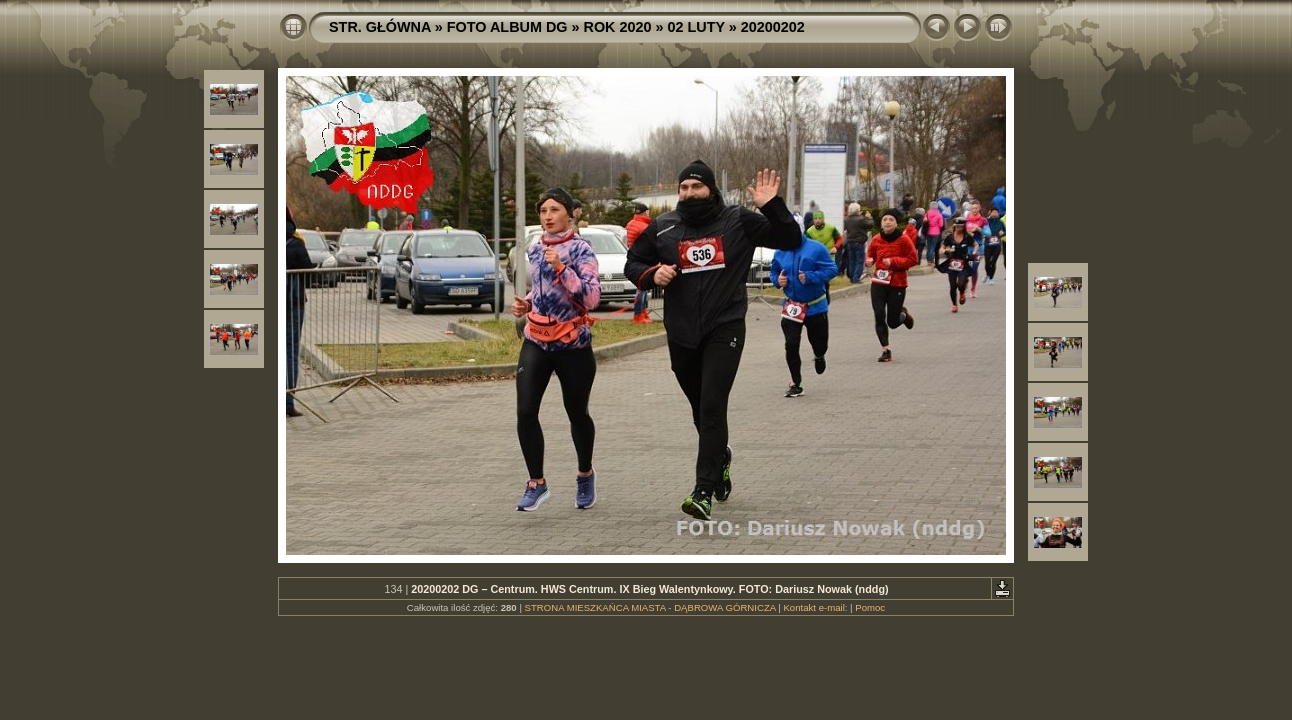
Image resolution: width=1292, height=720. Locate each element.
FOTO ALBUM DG (507, 27)
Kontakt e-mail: (815, 607)
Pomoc (870, 607)
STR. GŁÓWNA (380, 27)
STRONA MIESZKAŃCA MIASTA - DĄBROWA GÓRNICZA (650, 607)
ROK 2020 (618, 27)
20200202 (773, 27)
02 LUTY (696, 27)
